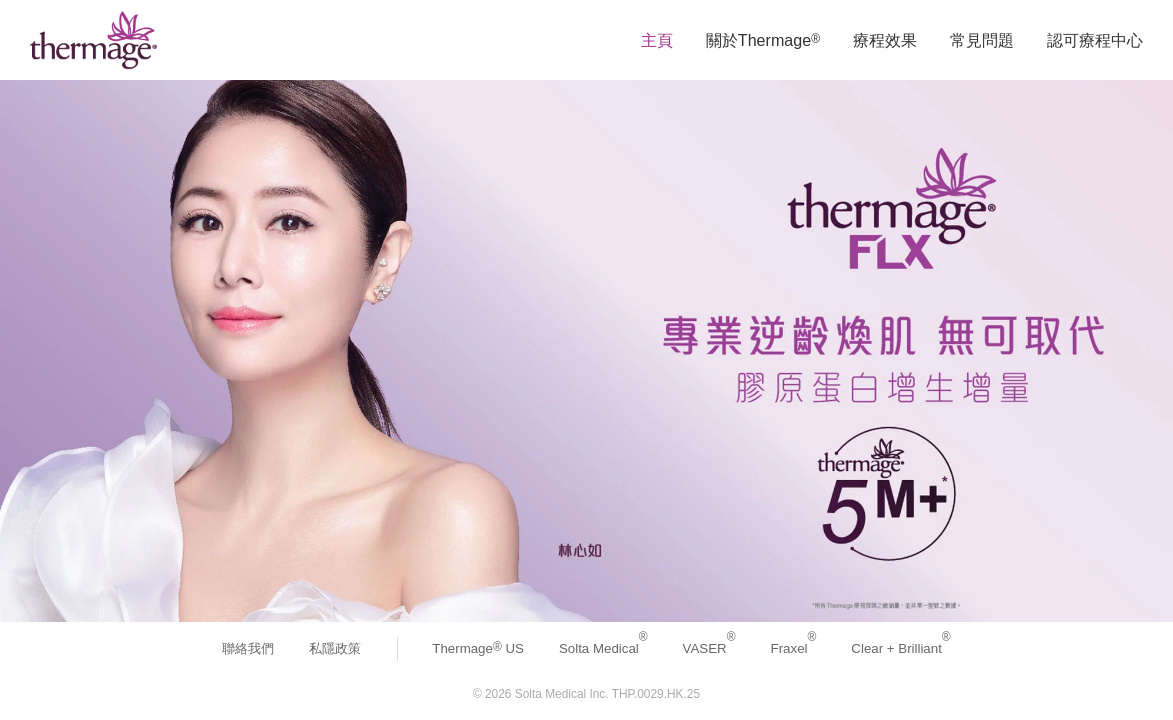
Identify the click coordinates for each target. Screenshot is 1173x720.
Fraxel (794, 648)
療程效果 (885, 40)
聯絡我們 (248, 648)
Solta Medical (603, 648)
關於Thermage (763, 40)
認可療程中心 (1095, 40)
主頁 (657, 40)
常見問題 (982, 40)
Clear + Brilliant (900, 648)
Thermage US (478, 648)
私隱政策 (335, 648)
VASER (709, 648)
